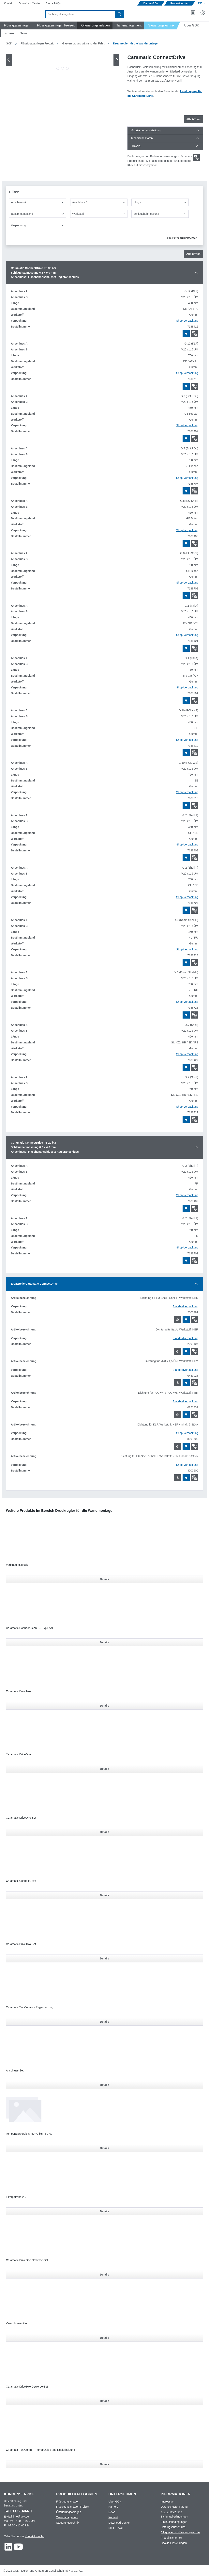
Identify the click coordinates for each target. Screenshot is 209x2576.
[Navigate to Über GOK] (190, 25)
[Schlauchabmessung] (160, 214)
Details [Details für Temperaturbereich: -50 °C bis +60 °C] (104, 2148)
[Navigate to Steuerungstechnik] (162, 25)
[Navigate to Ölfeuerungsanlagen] (94, 25)
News (112, 2512)
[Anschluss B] (98, 202)
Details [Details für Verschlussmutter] (104, 2337)
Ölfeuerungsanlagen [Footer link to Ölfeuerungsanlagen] (68, 2512)
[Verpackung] (37, 225)
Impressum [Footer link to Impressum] (167, 2501)
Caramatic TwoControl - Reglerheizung (29, 2007)
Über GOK (115, 2501)
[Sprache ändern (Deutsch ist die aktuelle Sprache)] (201, 3)
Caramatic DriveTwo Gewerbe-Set (27, 2386)
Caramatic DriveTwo (18, 1691)
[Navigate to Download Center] (29, 3)
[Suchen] (119, 14)
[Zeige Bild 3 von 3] (67, 68)
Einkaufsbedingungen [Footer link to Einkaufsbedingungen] (174, 2521)
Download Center (119, 2522)
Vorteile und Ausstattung (145, 130)
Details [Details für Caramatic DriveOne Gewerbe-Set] (104, 2274)
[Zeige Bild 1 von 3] (57, 68)
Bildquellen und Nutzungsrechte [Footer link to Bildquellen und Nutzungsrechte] (180, 2532)
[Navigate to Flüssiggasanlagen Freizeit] (55, 25)
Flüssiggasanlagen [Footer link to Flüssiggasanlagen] (67, 2501)
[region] (62, 63)
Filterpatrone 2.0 (16, 2196)
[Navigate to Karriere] (8, 33)
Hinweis (135, 146)
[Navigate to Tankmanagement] (128, 25)
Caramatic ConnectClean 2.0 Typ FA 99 (30, 1628)
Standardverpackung (185, 1306)
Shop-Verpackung (187, 320)
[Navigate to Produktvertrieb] (179, 3)
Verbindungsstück (17, 1564)
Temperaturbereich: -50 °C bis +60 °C (29, 2133)
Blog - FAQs (116, 2527)
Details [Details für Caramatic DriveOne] (104, 1768)
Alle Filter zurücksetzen (182, 238)
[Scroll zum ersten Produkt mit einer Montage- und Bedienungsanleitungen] (196, 157)
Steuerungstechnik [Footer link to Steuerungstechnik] (67, 2522)
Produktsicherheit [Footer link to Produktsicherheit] (171, 2537)
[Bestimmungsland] (37, 214)
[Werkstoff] (98, 214)
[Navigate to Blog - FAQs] (53, 3)
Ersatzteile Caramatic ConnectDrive (34, 1283)
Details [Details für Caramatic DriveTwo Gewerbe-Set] (104, 2401)
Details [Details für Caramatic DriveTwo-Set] (104, 1958)
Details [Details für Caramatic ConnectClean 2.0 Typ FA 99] (104, 1642)
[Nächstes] (116, 59)
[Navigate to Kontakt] (8, 3)
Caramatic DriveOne (18, 1754)
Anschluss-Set (14, 2070)
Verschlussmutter (16, 2323)
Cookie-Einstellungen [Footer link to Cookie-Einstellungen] (174, 2543)
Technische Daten (142, 138)
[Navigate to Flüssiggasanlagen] (16, 25)
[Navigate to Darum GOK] (151, 3)
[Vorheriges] (9, 59)
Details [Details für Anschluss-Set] (104, 2084)
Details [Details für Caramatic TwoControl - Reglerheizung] (104, 2021)
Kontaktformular (34, 2536)
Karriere (113, 2506)
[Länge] (160, 202)
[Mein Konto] (202, 12)
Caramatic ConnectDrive (21, 1880)
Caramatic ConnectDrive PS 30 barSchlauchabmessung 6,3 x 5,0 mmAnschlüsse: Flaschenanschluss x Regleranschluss (45, 272)
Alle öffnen (193, 119)
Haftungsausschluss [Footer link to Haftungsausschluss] (173, 2527)
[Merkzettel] (193, 13)
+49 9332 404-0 (18, 2511)
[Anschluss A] (37, 202)
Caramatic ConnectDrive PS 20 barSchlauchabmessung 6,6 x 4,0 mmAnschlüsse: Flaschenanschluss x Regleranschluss (45, 1147)
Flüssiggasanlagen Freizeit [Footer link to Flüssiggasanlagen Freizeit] (72, 2506)
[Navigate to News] (23, 33)
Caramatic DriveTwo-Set (21, 1944)
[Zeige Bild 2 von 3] (62, 68)
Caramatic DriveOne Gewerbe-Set (27, 2260)
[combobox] (80, 14)
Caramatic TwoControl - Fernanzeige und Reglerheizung (40, 2449)
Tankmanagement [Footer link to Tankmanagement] (67, 2517)
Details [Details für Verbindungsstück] (104, 1579)
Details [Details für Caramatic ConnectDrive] (104, 1895)
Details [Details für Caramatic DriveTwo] (104, 1705)
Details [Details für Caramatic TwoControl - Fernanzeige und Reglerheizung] (104, 2464)
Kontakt (113, 2517)
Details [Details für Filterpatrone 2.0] (104, 2211)
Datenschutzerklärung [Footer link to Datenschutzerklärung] (174, 2506)
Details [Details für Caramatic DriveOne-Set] (104, 1832)
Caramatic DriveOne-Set (21, 1817)
